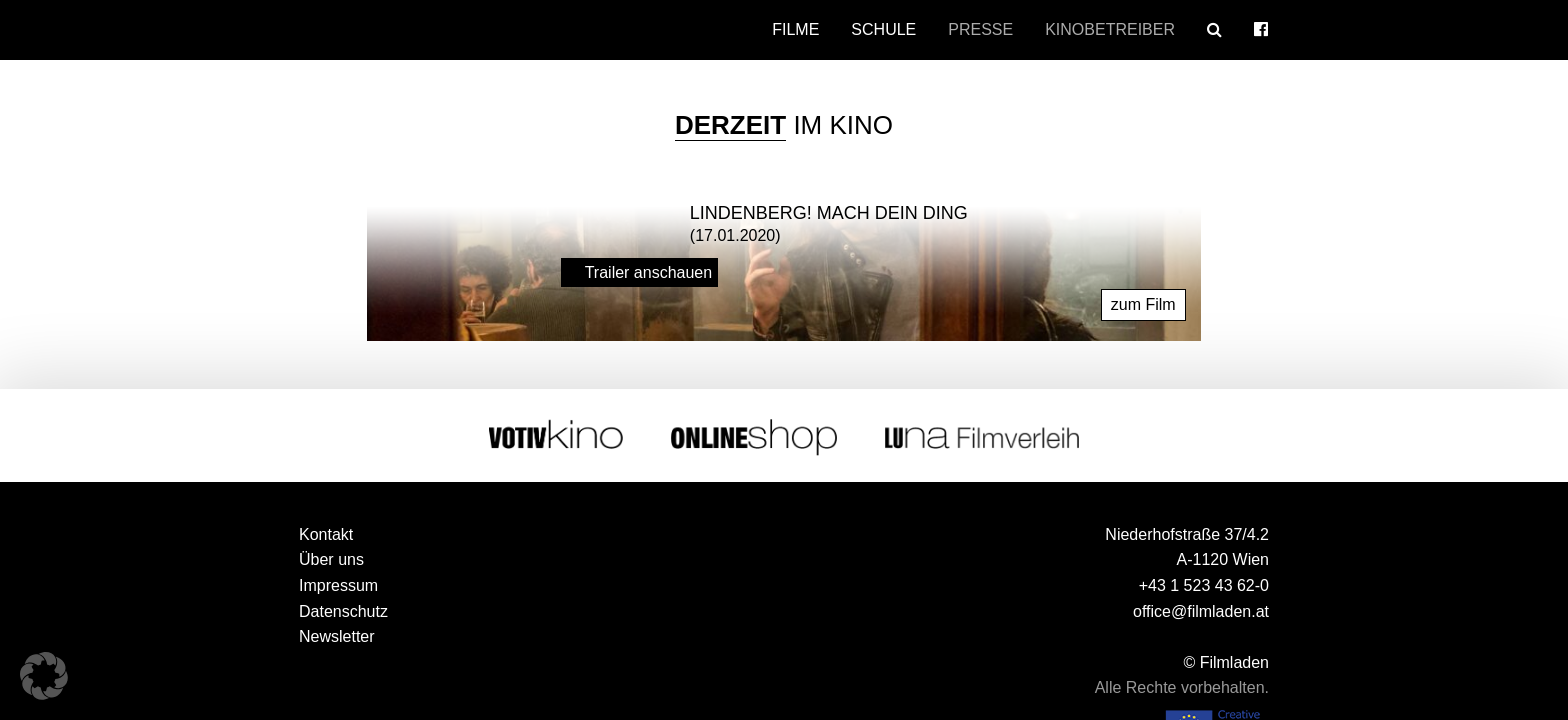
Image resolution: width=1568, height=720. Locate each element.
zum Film (1143, 304)
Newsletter (337, 636)
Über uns (331, 559)
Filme (795, 29)
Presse (980, 29)
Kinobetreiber (1110, 29)
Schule (883, 29)
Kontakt (326, 534)
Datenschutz (343, 611)
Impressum (338, 585)
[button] (44, 676)
